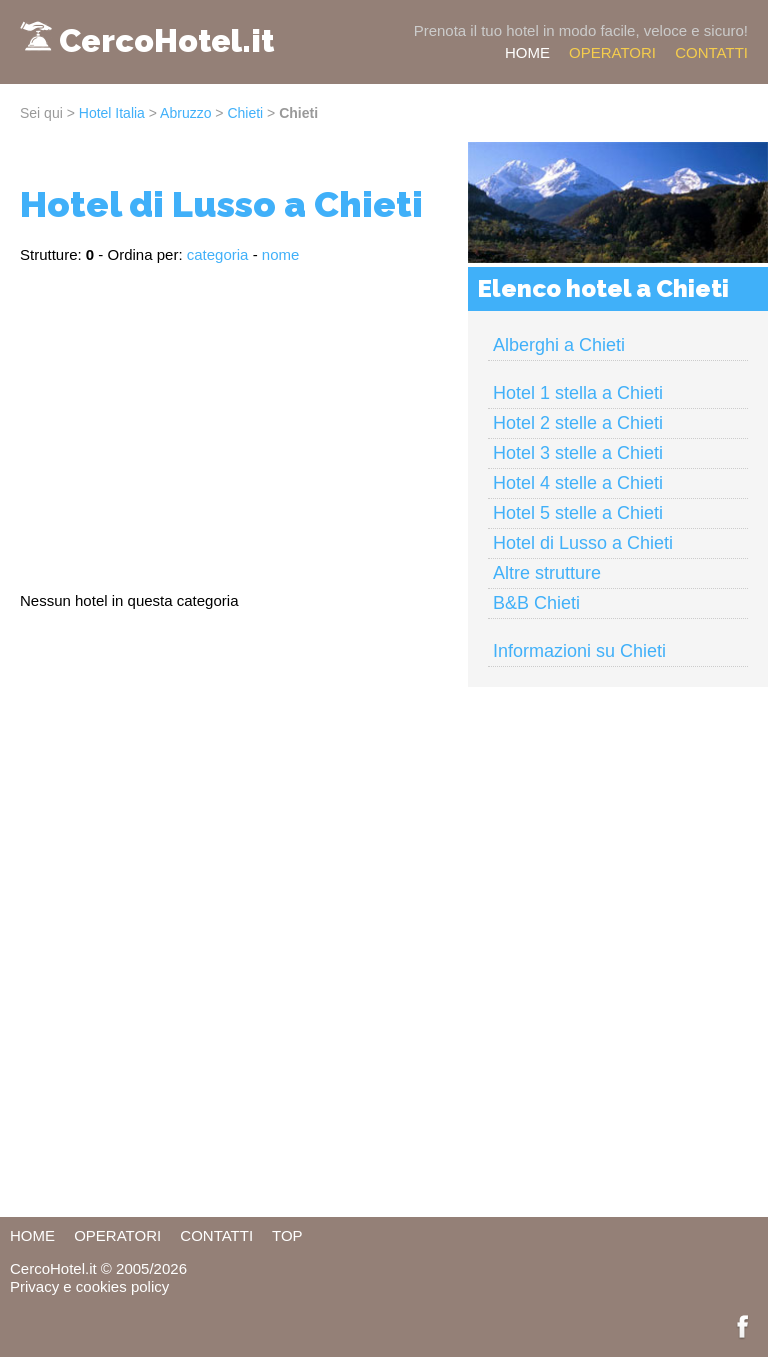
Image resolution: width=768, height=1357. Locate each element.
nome (281, 254)
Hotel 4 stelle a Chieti (578, 483)
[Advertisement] (234, 419)
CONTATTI (711, 52)
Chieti (245, 113)
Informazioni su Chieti (579, 651)
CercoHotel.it (166, 40)
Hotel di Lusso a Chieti (583, 543)
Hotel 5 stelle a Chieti (578, 513)
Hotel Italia (112, 113)
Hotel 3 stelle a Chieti (578, 453)
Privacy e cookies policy (89, 1286)
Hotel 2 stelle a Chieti (578, 423)
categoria (218, 254)
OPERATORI (612, 52)
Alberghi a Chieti (559, 345)
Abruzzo (185, 113)
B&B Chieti (536, 603)
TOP (287, 1235)
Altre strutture (547, 573)
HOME (527, 52)
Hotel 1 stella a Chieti (578, 393)
